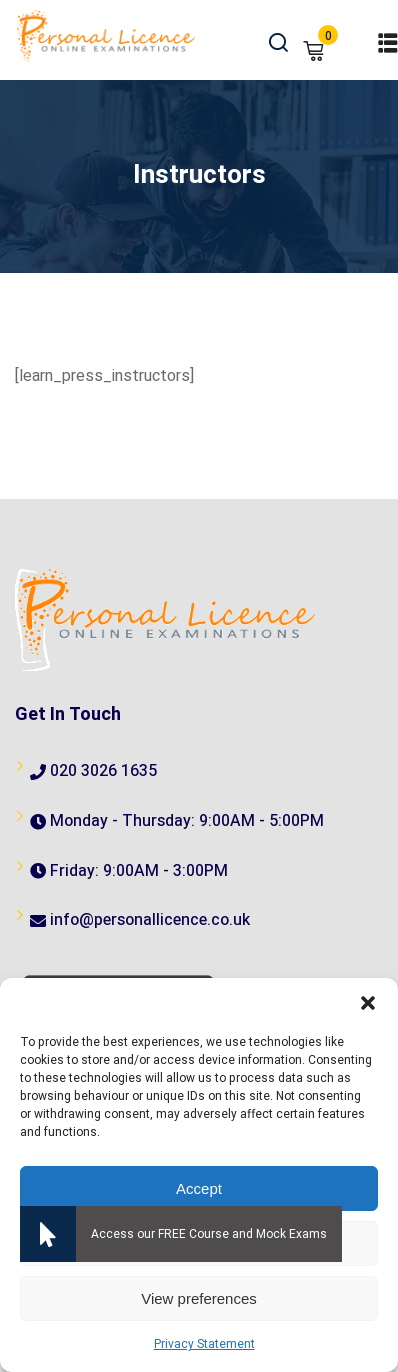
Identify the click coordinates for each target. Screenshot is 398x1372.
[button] (368, 1003)
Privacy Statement (204, 1344)
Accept (199, 1188)
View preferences (199, 1298)
